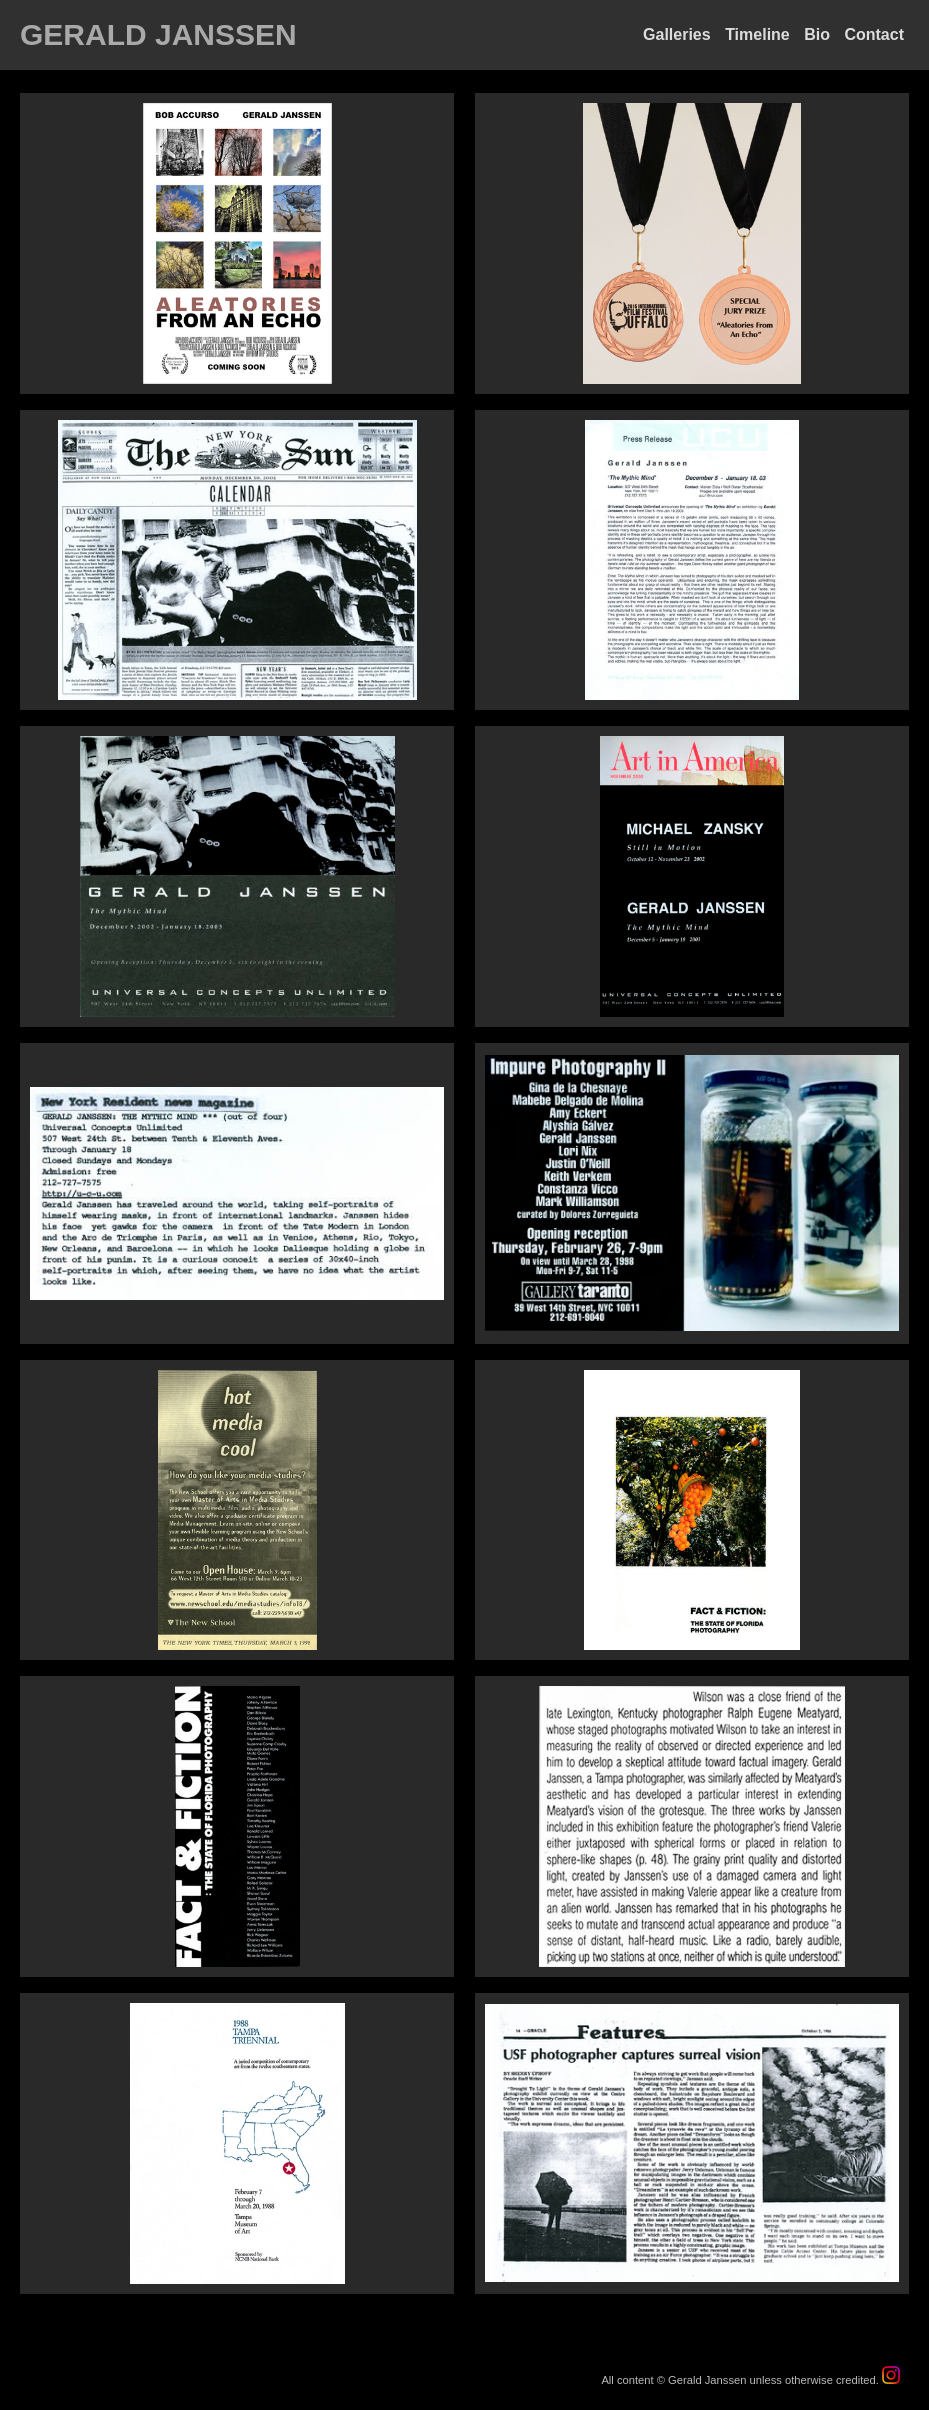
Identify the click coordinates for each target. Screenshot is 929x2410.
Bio (817, 34)
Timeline (757, 34)
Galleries (677, 34)
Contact (874, 34)
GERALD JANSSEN (158, 34)
